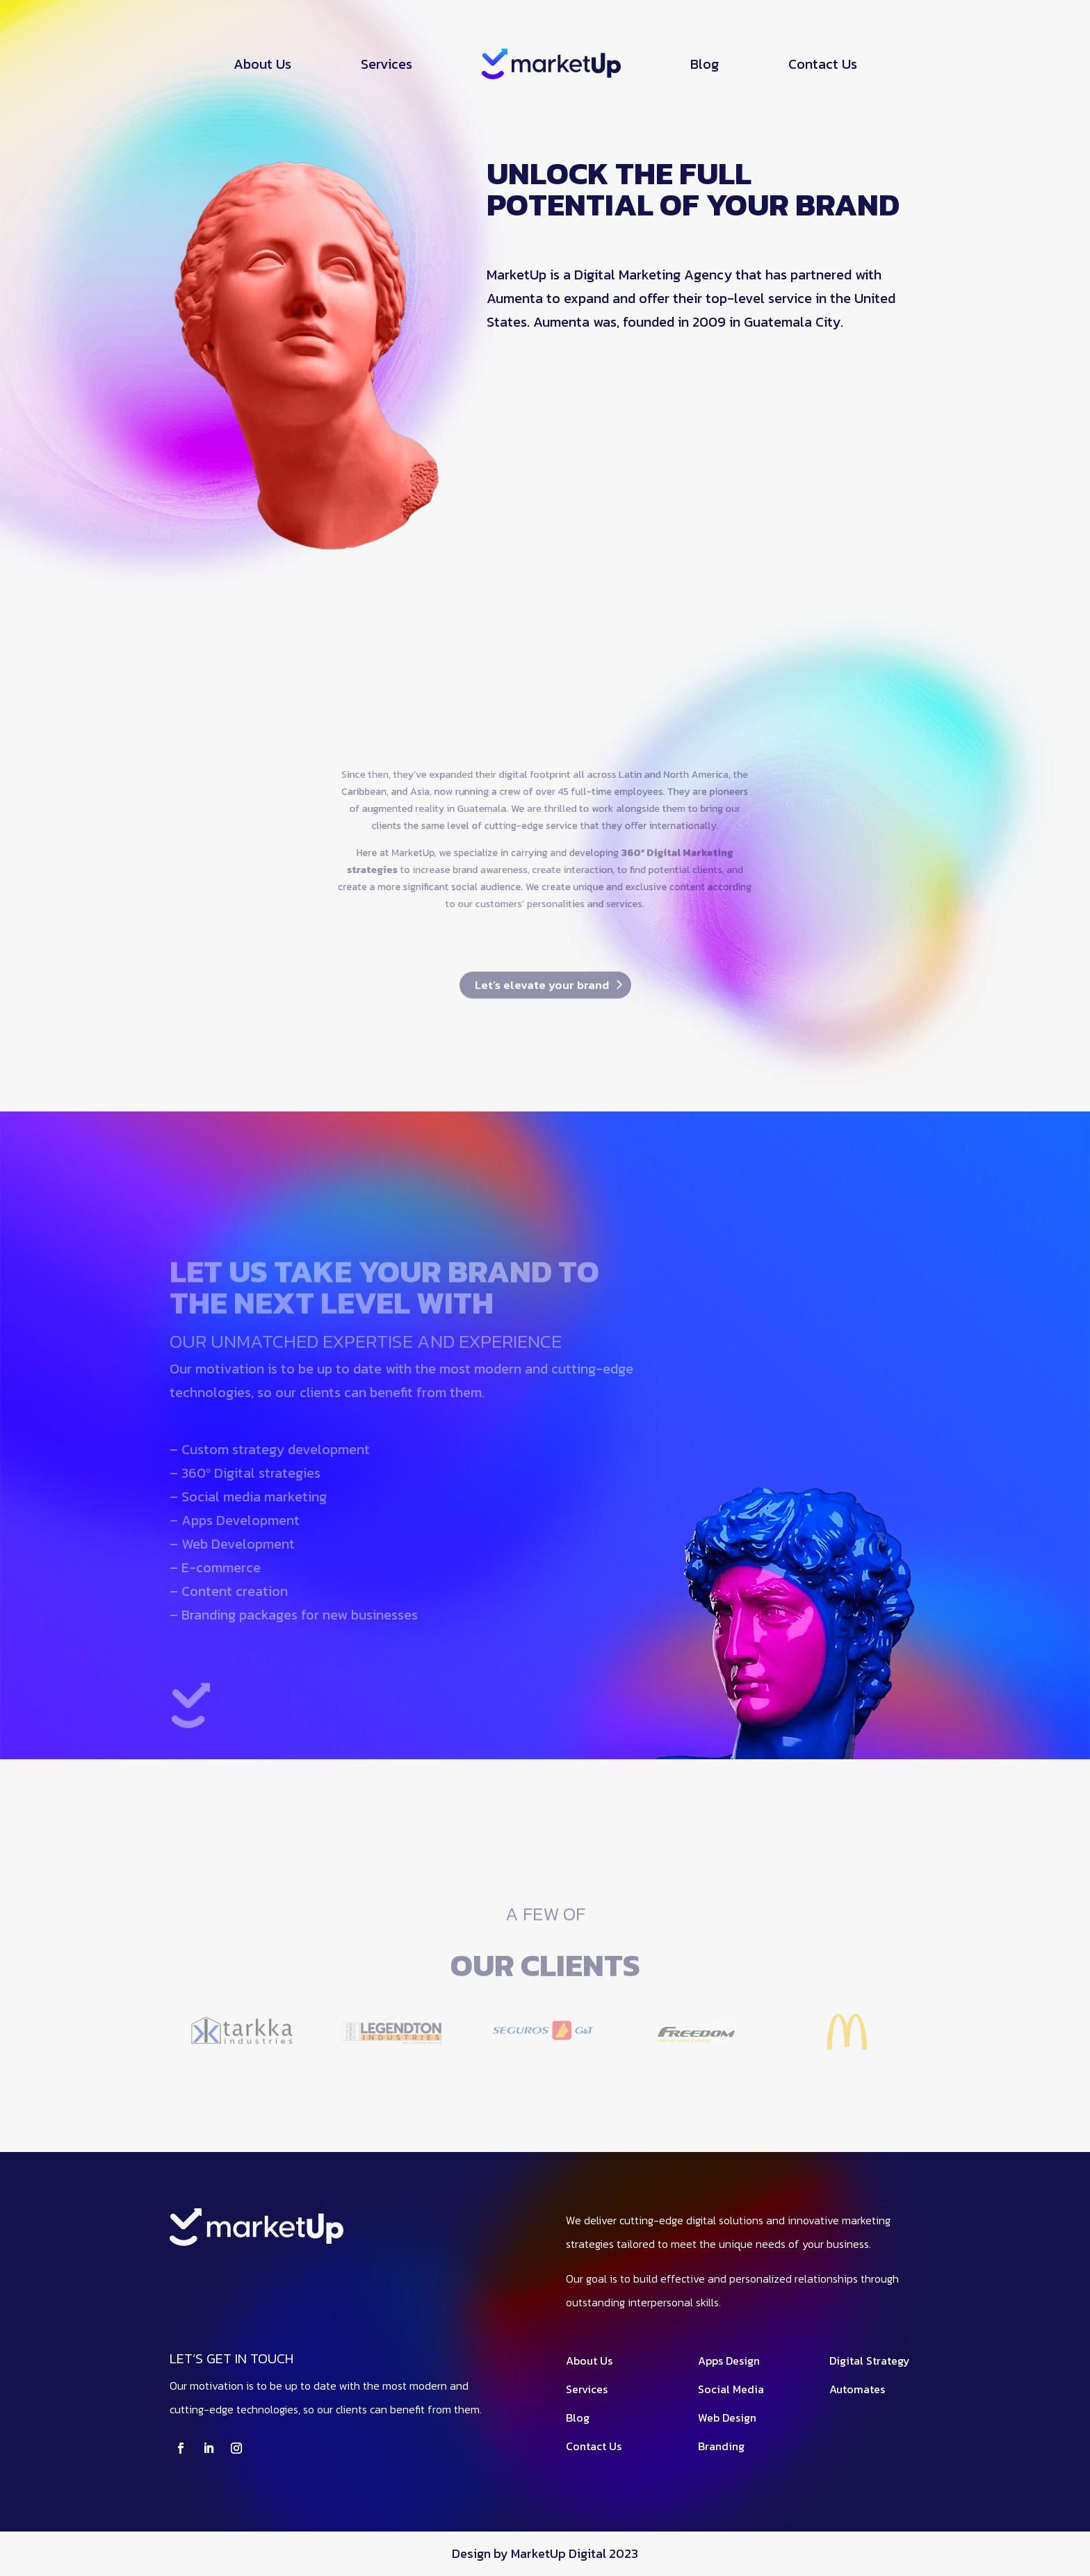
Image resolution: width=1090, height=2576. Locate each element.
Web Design (727, 2417)
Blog (704, 64)
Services (386, 64)
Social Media (731, 2389)
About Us (262, 64)
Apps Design (729, 2360)
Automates (857, 2389)
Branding (721, 2446)
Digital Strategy (869, 2360)
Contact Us (822, 64)
